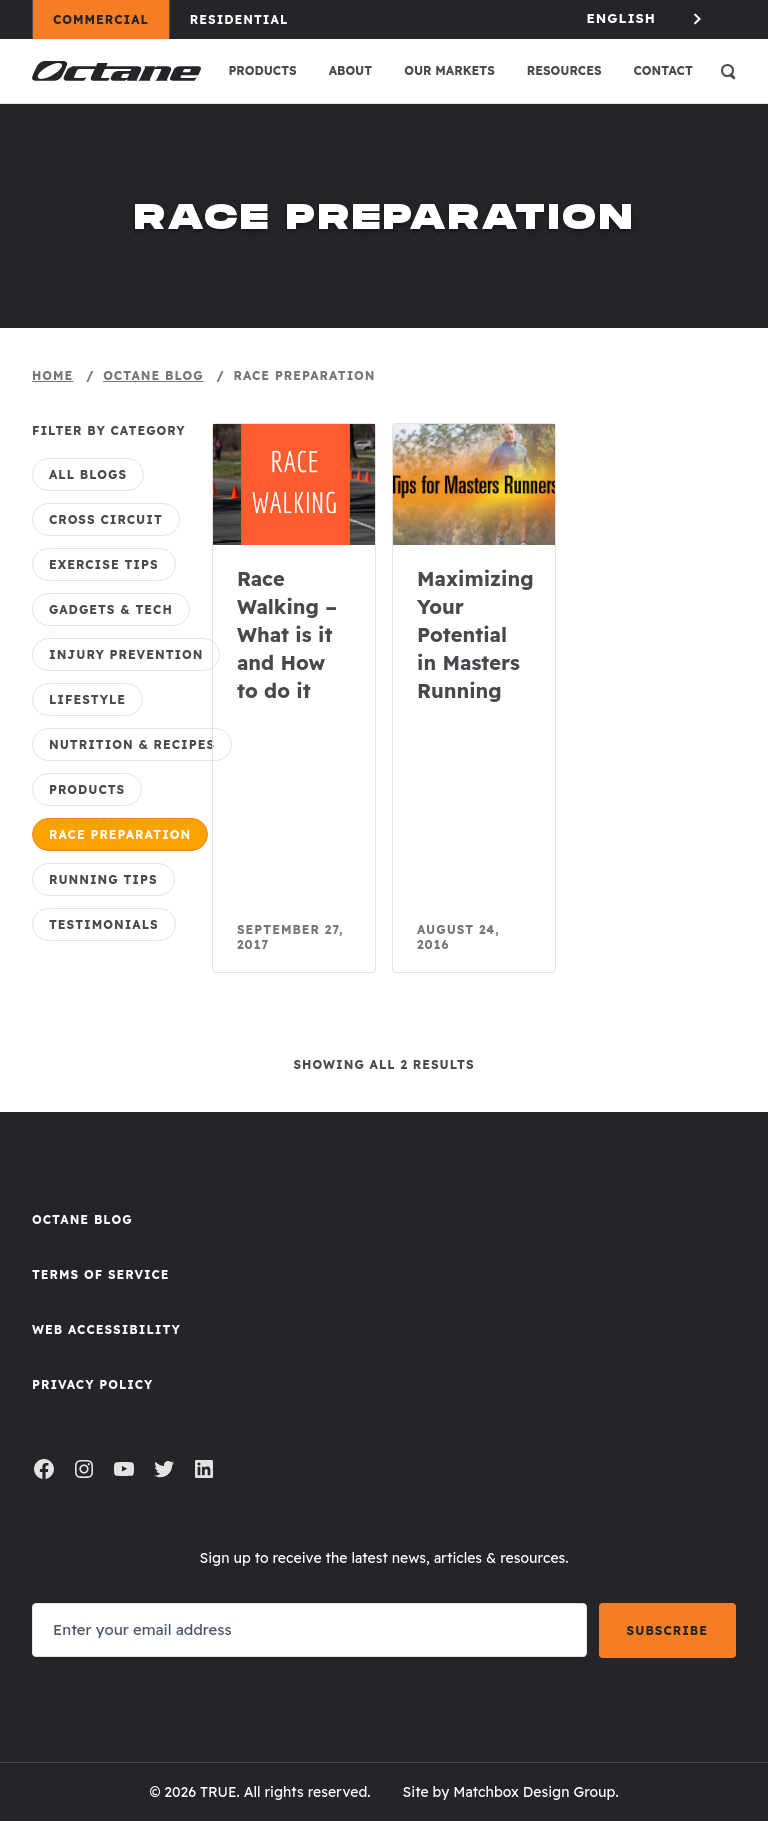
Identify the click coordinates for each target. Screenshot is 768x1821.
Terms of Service (101, 1274)
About (351, 70)
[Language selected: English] (646, 18)
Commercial (110, 19)
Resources (564, 70)
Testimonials (104, 924)
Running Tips (103, 879)
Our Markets (449, 70)
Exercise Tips (104, 564)
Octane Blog (82, 1219)
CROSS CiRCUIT (106, 519)
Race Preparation (120, 834)
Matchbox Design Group (534, 1792)
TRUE (218, 1792)
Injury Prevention (126, 654)
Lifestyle (87, 699)
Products (262, 70)
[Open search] (728, 71)
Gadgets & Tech (111, 609)
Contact (663, 70)
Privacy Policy (92, 1384)
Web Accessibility (106, 1329)
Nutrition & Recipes (132, 744)
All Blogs (88, 474)
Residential (248, 19)
